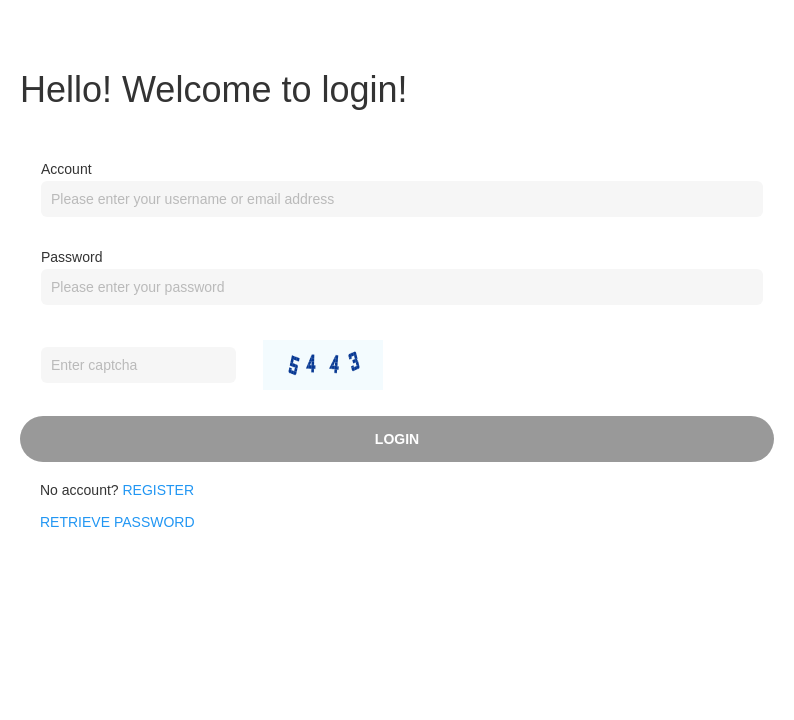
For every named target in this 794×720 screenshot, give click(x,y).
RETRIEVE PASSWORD (117, 522)
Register (159, 490)
